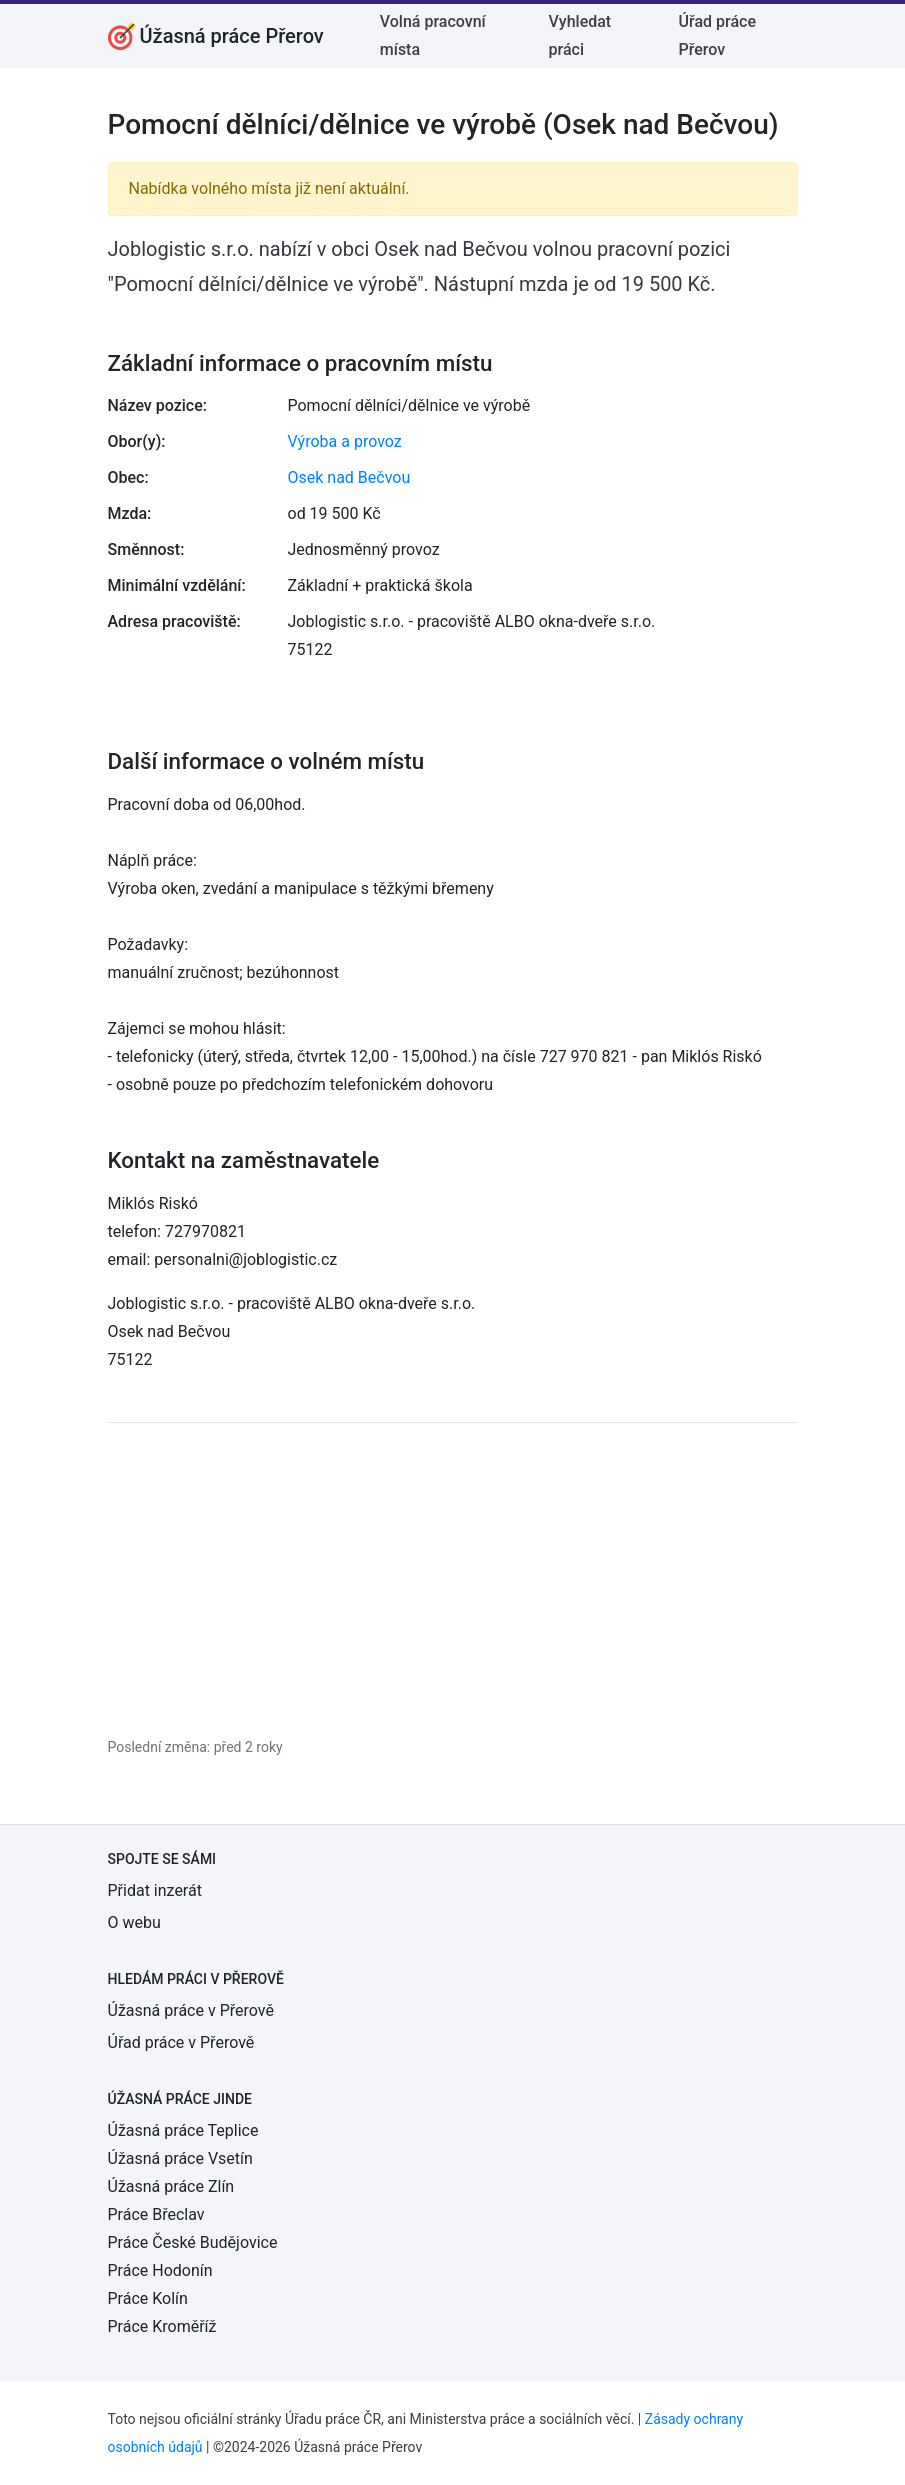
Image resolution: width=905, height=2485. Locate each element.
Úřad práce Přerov (717, 35)
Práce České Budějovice (193, 2242)
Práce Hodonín (160, 2270)
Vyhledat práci (580, 35)
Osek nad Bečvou (349, 477)
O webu (134, 1922)
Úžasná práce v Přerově (191, 2010)
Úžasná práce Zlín (171, 2186)
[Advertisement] (453, 1579)
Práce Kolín (148, 2298)
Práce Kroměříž (162, 2326)
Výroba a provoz (345, 441)
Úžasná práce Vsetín (180, 2158)
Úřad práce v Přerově (181, 2042)
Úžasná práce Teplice (183, 2130)
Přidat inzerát (155, 1890)
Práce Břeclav (156, 2214)
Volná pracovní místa (433, 35)
